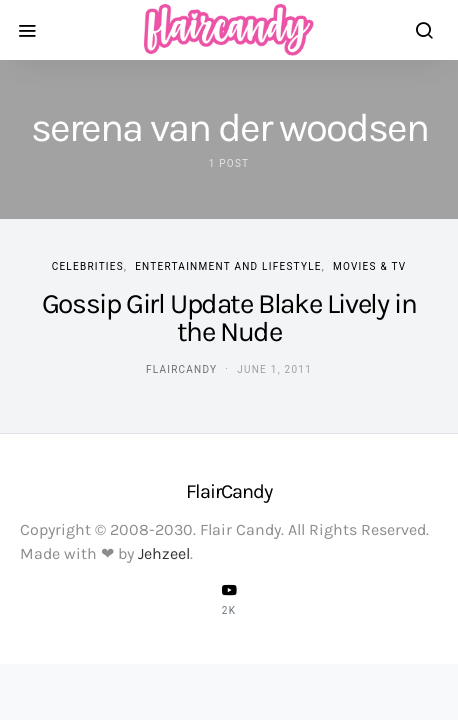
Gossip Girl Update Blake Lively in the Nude (229, 317)
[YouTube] (229, 599)
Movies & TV (369, 266)
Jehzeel (164, 553)
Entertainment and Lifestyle (228, 266)
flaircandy (181, 369)
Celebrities (88, 266)
